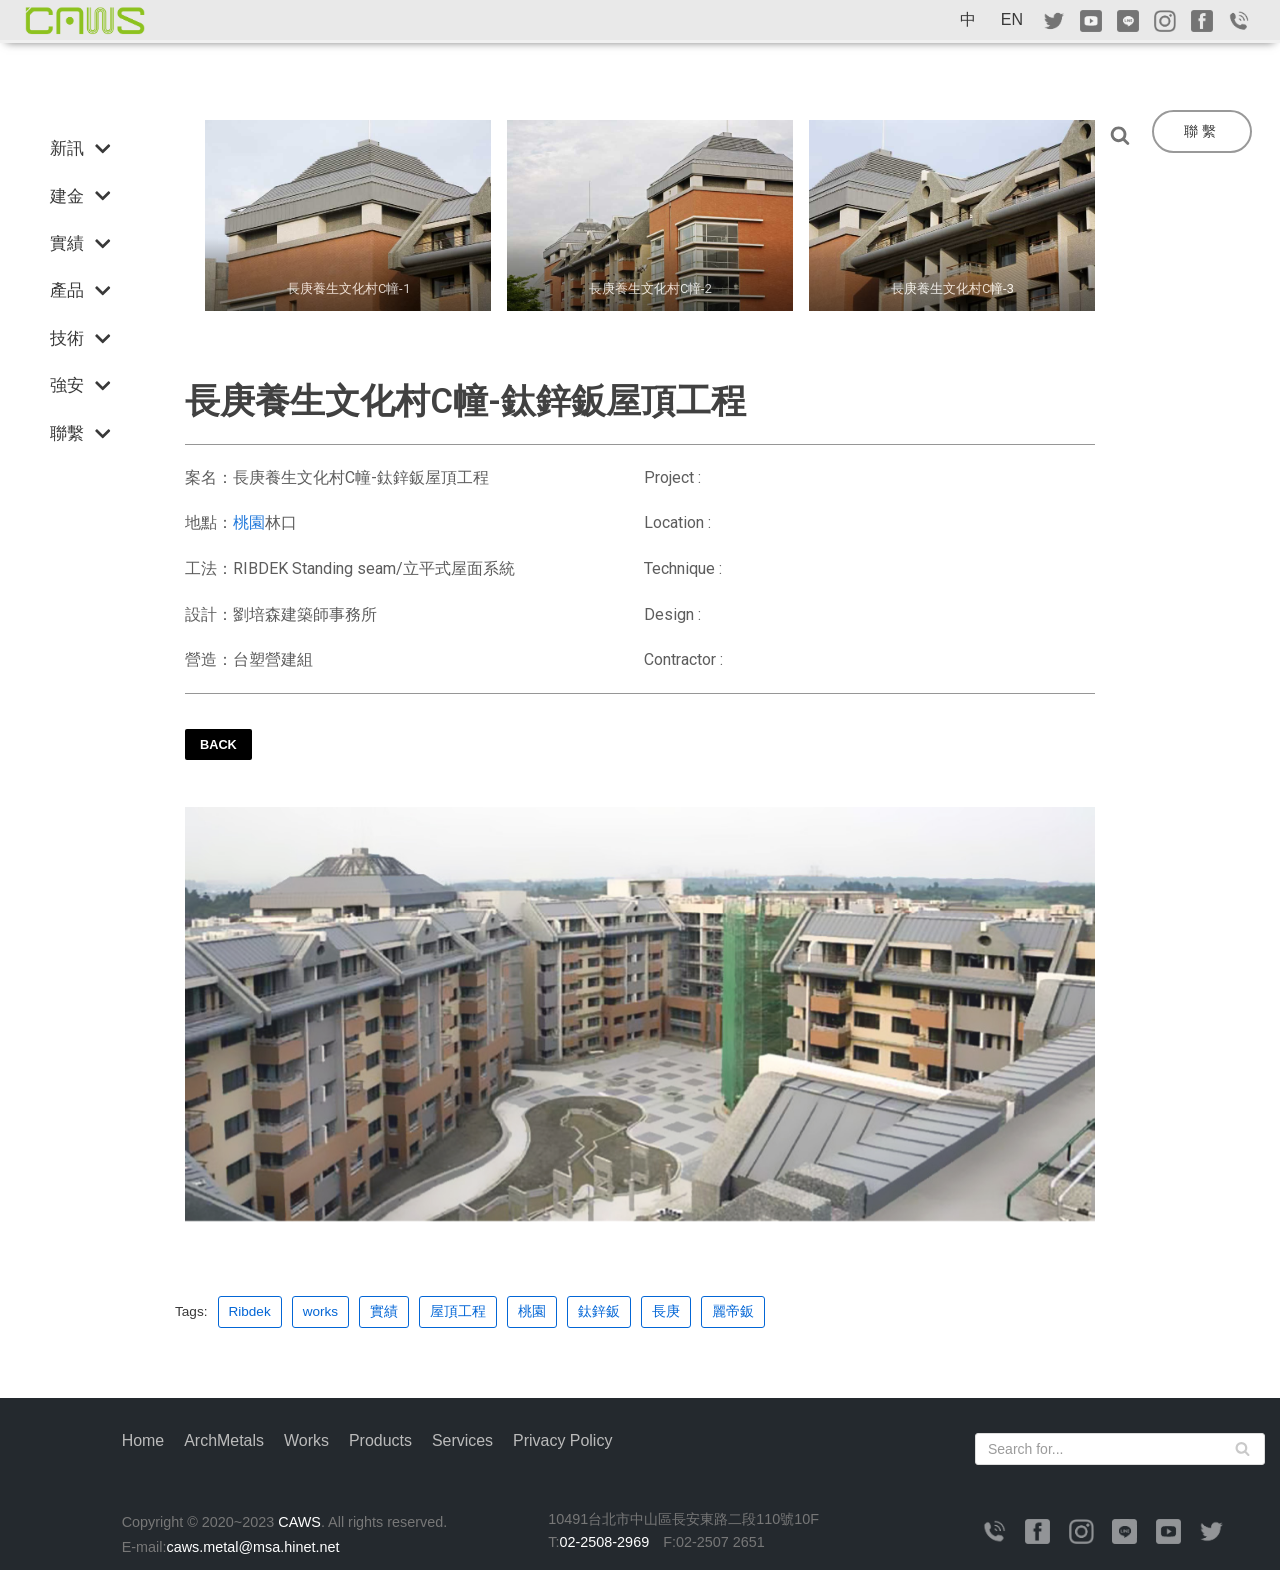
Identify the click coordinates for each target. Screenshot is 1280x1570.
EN (1012, 19)
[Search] (1125, 135)
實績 (384, 1311)
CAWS (299, 1522)
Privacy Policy (564, 1440)
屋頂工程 (458, 1311)
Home (143, 1440)
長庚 (666, 1311)
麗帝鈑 (733, 1311)
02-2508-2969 (605, 1542)
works (321, 1311)
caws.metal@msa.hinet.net (252, 1547)
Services (463, 1440)
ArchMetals (224, 1440)
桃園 (249, 522)
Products (380, 1440)
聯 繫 (1200, 131)
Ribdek (250, 1311)
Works (306, 1440)
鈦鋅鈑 (599, 1311)
